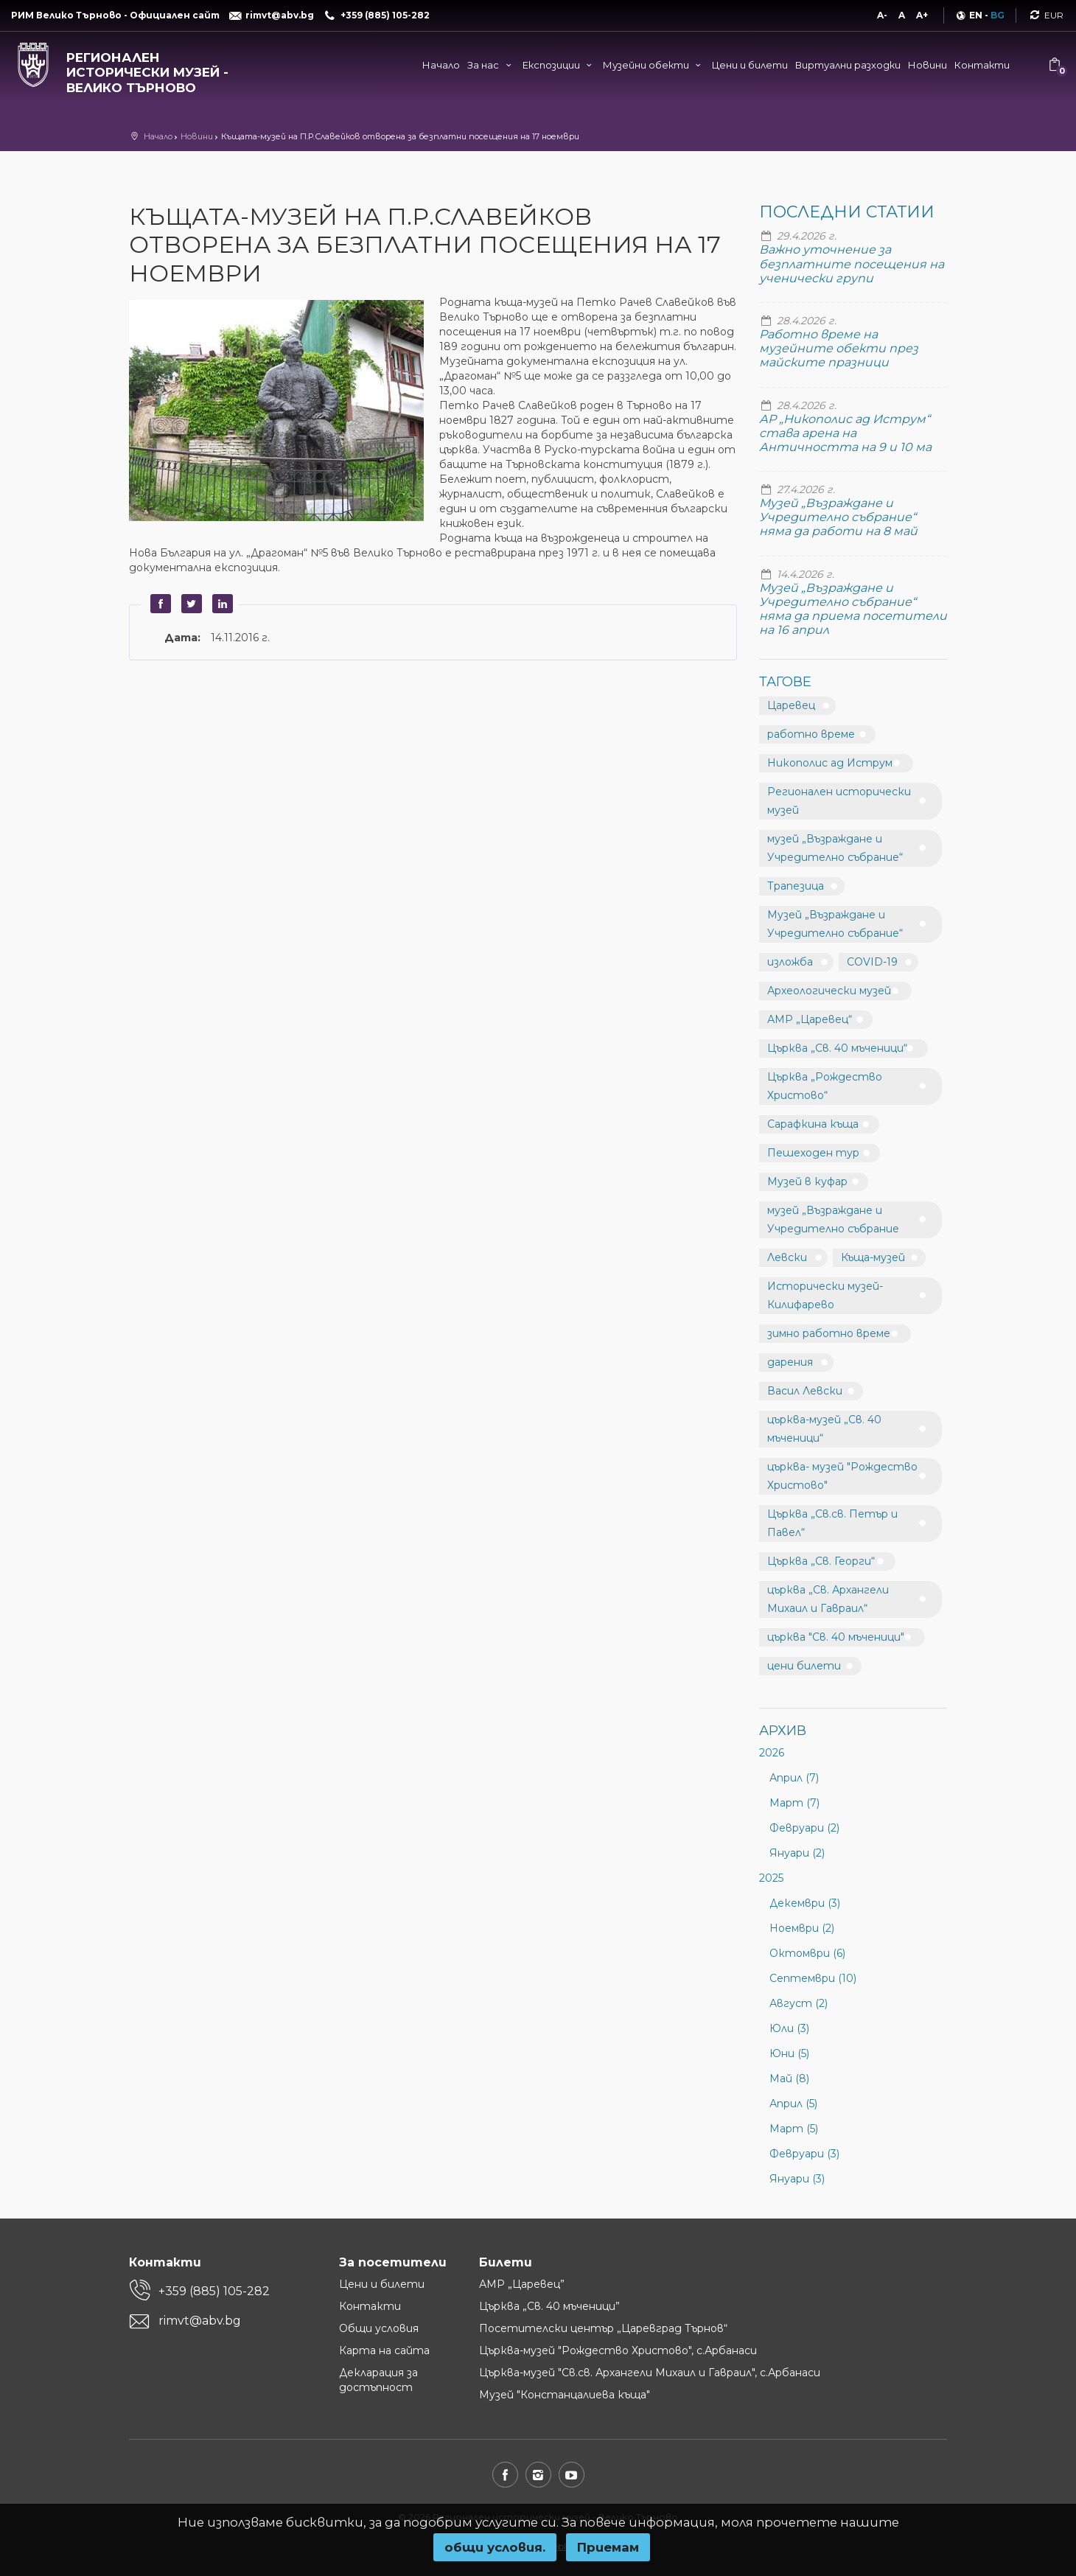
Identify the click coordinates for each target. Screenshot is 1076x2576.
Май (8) (789, 2078)
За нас (490, 65)
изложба (790, 961)
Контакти (982, 65)
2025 (771, 1878)
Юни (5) (789, 2053)
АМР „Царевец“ (809, 1019)
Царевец (791, 705)
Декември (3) (804, 1903)
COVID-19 (872, 961)
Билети (505, 2262)
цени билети (804, 1665)
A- (882, 15)
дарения (790, 1362)
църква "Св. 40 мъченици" (835, 1637)
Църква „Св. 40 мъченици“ (837, 1048)
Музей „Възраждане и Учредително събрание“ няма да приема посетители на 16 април (853, 609)
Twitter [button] (189, 603)
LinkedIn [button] (220, 603)
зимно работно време (828, 1333)
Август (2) (798, 2003)
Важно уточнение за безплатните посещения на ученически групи (851, 263)
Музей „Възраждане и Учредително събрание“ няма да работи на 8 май (838, 517)
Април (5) (793, 2103)
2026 (771, 1752)
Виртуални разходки (848, 65)
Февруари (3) (804, 2153)
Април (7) (794, 1777)
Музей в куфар (807, 1181)
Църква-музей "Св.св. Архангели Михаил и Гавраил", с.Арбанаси (649, 2372)
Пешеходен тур (813, 1152)
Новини (927, 65)
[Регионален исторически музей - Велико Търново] (134, 69)
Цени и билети (750, 65)
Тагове (785, 682)
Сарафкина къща (813, 1124)
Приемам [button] (608, 2547)
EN (975, 15)
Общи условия (379, 2328)
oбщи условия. (494, 2547)
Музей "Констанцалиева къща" (564, 2394)
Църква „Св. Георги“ (821, 1561)
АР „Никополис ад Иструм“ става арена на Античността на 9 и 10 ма (845, 433)
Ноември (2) (801, 1928)
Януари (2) (797, 1853)
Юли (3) (789, 2028)
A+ (922, 15)
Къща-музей (873, 1257)
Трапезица (795, 886)
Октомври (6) (807, 1953)
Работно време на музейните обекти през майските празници (838, 348)
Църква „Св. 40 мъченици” (549, 2306)
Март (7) (794, 1802)
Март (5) (793, 2128)
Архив (782, 1730)
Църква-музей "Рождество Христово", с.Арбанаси (618, 2350)
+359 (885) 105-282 (214, 2291)
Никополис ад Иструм (829, 762)
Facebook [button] (158, 603)
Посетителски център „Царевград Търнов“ (603, 2328)
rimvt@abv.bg (199, 2321)
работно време (811, 734)
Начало (441, 65)
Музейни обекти (654, 65)
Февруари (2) (804, 1828)
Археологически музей (829, 990)
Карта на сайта (384, 2350)
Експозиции (559, 65)
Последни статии (846, 212)
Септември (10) (812, 1978)
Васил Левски (804, 1390)
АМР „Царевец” (522, 2284)
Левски (787, 1257)
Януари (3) (797, 2178)
